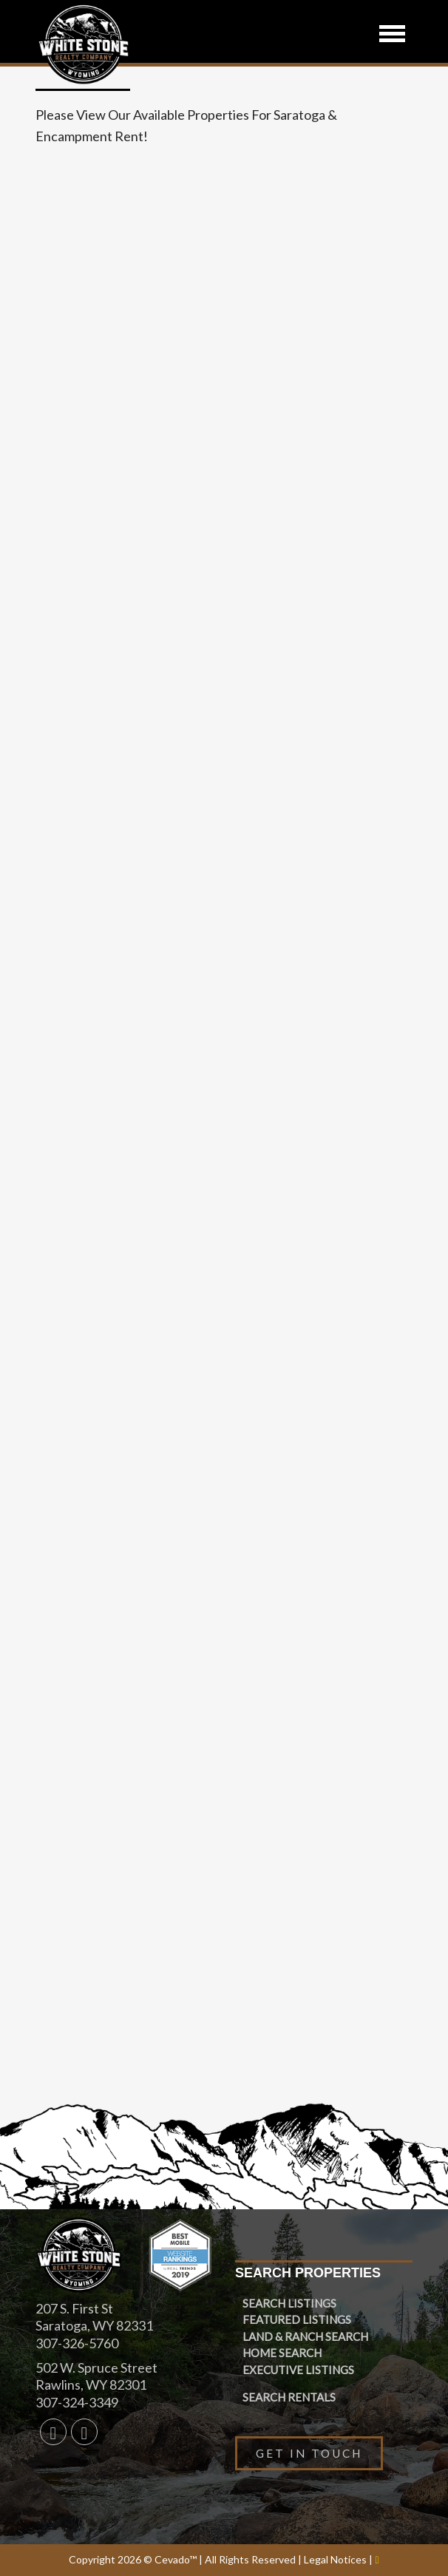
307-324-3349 (76, 2402)
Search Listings (289, 2303)
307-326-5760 (76, 2343)
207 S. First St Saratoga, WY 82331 (94, 2316)
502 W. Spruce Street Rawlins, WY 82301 (96, 2376)
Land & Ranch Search (305, 2336)
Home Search (282, 2352)
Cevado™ (177, 2559)
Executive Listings (298, 2369)
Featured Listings (296, 2319)
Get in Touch (309, 2453)
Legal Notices (336, 2559)
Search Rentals (289, 2397)
